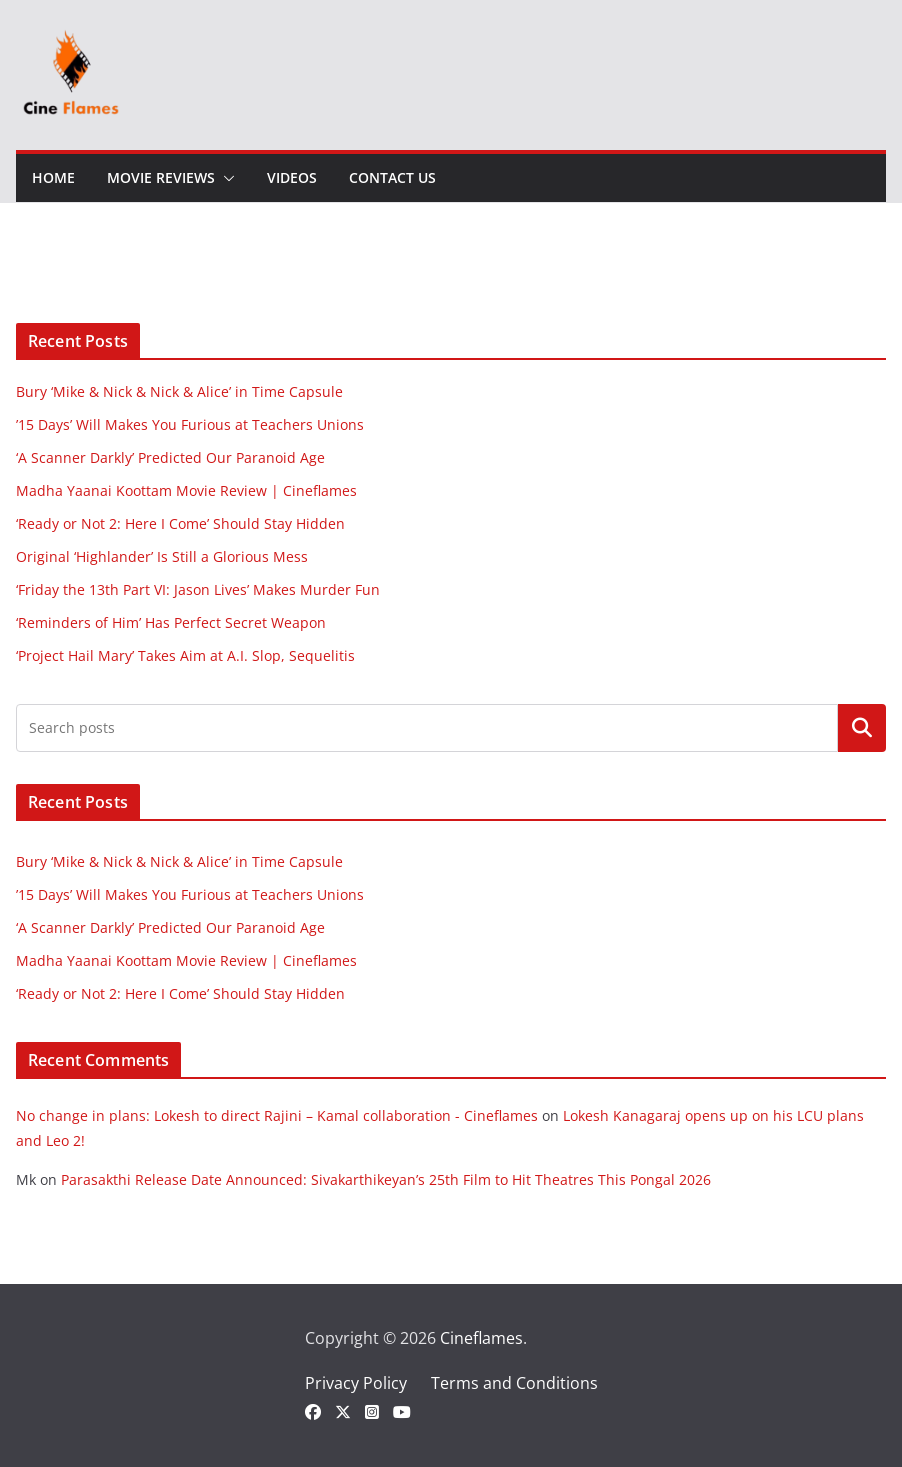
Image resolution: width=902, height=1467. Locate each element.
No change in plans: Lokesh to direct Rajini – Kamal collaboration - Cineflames (277, 1115)
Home (53, 177)
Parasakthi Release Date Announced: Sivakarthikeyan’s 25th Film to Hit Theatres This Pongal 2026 (386, 1179)
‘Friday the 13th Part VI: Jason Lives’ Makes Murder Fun (198, 589)
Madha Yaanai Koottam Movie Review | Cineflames (186, 490)
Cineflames (481, 1338)
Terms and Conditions (514, 1383)
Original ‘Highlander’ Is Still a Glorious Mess (162, 556)
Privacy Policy (356, 1383)
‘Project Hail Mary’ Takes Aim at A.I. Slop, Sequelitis (185, 655)
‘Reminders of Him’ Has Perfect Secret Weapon (171, 622)
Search (862, 728)
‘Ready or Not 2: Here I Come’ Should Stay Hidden (180, 523)
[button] (225, 178)
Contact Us (392, 177)
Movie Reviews (161, 177)
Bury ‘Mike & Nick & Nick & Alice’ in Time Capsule (179, 391)
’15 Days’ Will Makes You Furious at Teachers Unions (190, 424)
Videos (292, 177)
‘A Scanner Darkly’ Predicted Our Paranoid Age (170, 457)
